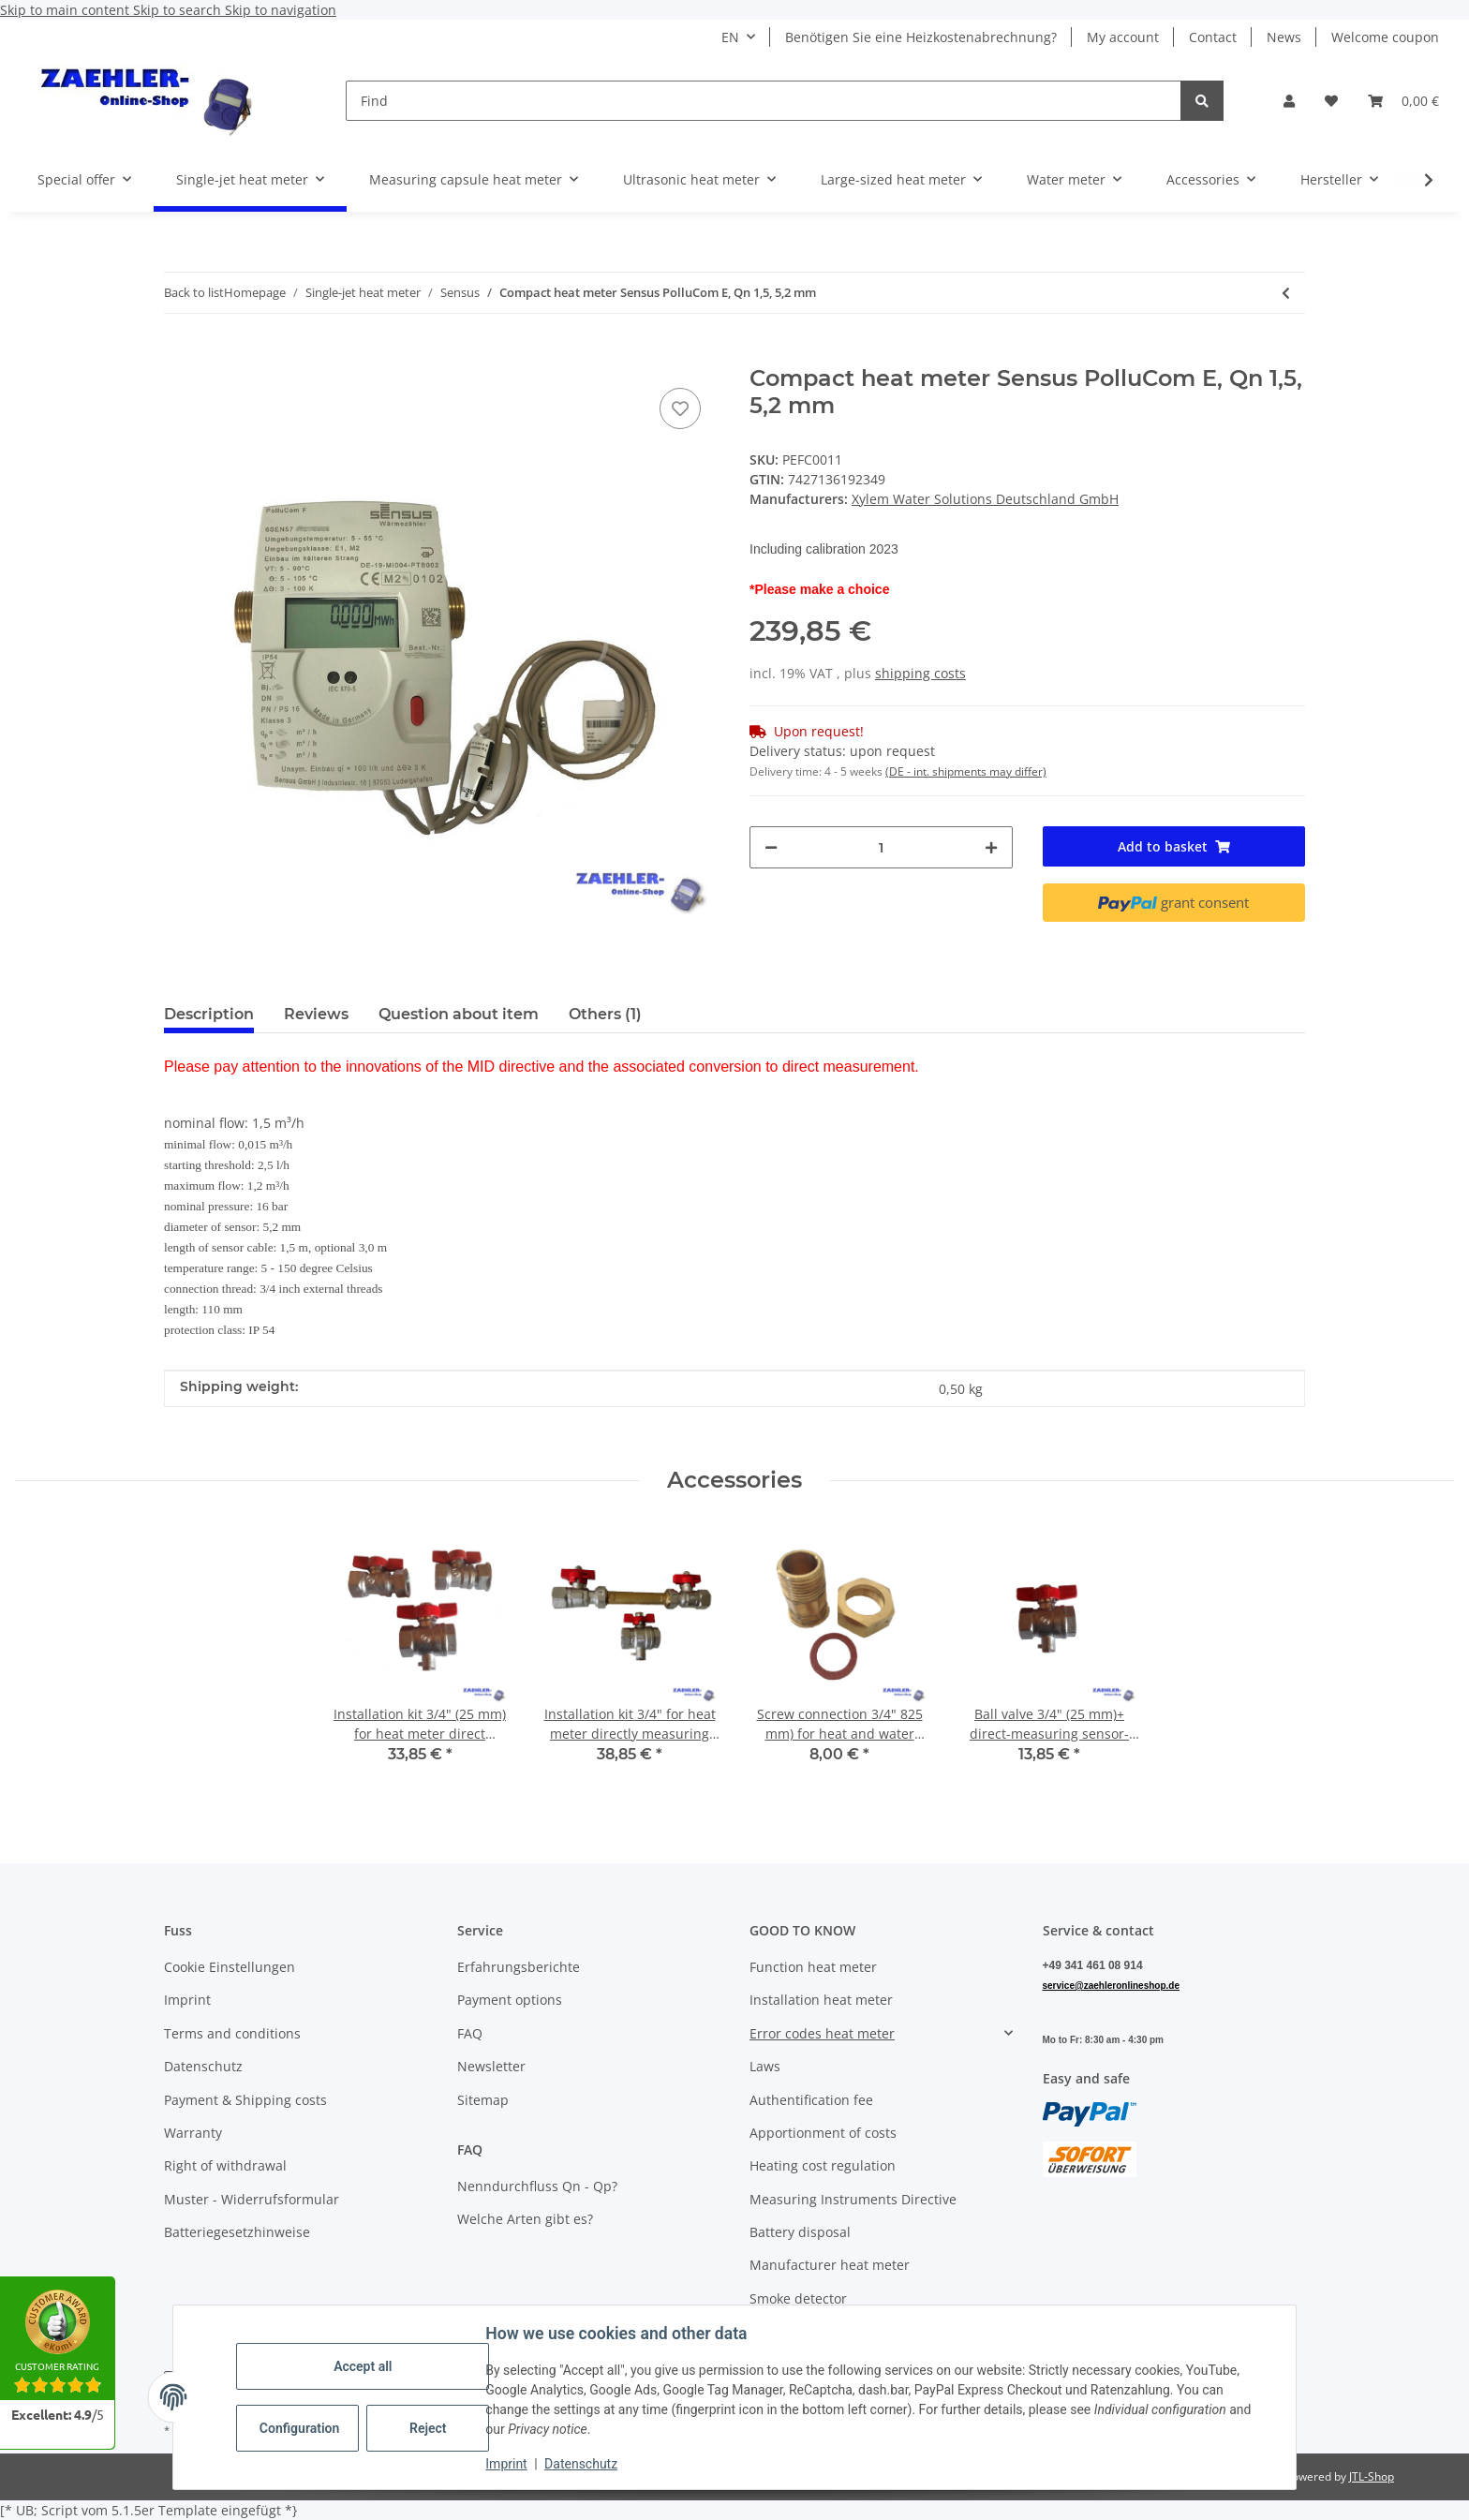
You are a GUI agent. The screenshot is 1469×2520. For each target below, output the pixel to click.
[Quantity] (881, 847)
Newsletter (491, 2066)
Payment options (509, 2000)
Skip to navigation (280, 10)
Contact (1213, 37)
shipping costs (920, 673)
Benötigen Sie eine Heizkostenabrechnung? (921, 37)
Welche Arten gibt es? (525, 2219)
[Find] (763, 101)
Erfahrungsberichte (518, 1967)
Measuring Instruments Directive (853, 2199)
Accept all (363, 2366)
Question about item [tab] (458, 1014)
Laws (764, 2066)
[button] (1289, 100)
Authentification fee (811, 2100)
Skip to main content (66, 10)
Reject (429, 2428)
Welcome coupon (1385, 37)
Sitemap (483, 2100)
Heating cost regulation (822, 2165)
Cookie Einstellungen (229, 1967)
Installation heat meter (821, 2000)
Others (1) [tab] (605, 1014)
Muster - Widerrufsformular (251, 2199)
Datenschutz (581, 2463)
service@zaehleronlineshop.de (1111, 1985)
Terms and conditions (232, 2033)
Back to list (194, 292)
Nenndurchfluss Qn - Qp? (537, 2186)
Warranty (193, 2133)
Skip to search (179, 10)
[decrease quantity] (771, 847)
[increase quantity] (991, 847)
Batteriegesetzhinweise (237, 2232)
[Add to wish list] (680, 408)
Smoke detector (798, 2298)
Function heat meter (813, 1967)
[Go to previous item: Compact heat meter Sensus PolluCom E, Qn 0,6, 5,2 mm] (1286, 293)
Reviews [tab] (316, 1014)
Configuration (300, 2428)
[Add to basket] (179, 355)
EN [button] (730, 37)
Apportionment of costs (823, 2133)
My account (1123, 37)
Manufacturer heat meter (829, 2265)
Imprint (506, 2463)
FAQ (469, 2033)
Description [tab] (209, 1014)
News (1284, 37)
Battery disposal (800, 2232)
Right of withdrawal (225, 2165)
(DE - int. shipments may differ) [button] (965, 771)
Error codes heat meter (822, 2033)
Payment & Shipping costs (245, 2100)
